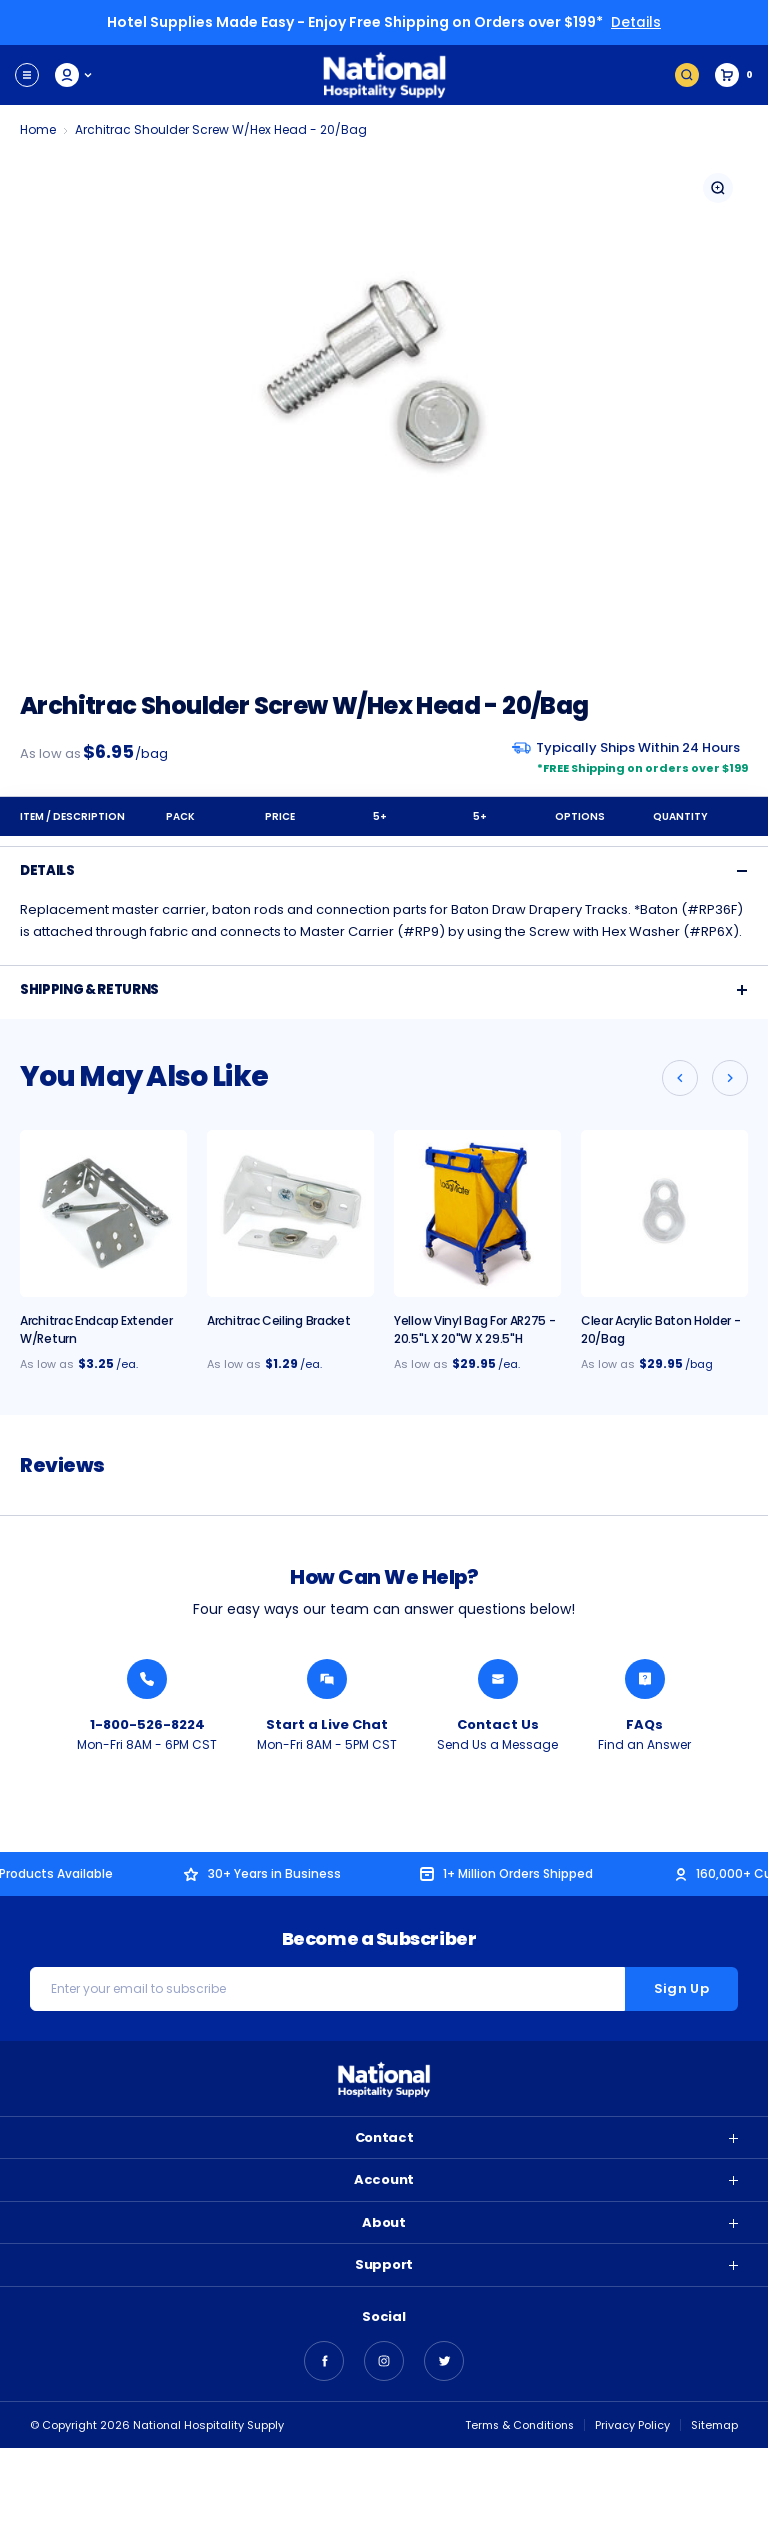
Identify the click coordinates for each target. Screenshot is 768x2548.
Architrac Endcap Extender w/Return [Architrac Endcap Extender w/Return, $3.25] (96, 1328)
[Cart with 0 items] (734, 74)
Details (636, 22)
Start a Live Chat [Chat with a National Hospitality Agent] (327, 1723)
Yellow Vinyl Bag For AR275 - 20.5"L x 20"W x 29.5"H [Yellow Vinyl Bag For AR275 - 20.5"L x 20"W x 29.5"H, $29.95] (475, 1328)
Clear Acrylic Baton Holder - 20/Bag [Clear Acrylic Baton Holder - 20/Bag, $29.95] (661, 1328)
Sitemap (714, 2425)
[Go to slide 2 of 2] (680, 1077)
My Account (74, 74)
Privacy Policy (632, 2425)
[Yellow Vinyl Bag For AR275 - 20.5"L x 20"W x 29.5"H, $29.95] (477, 1212)
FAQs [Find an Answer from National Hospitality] (644, 1723)
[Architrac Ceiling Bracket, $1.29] (290, 1212)
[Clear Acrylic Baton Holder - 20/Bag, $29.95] (664, 1212)
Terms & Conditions (518, 2425)
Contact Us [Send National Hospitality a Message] (498, 1723)
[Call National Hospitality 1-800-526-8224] (147, 1678)
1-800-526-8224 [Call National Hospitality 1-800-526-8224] (147, 1723)
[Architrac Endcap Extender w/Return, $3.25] (103, 1212)
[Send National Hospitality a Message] (498, 1678)
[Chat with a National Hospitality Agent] (327, 1678)
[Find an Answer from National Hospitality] (645, 1678)
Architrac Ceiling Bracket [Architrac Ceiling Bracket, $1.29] (279, 1319)
